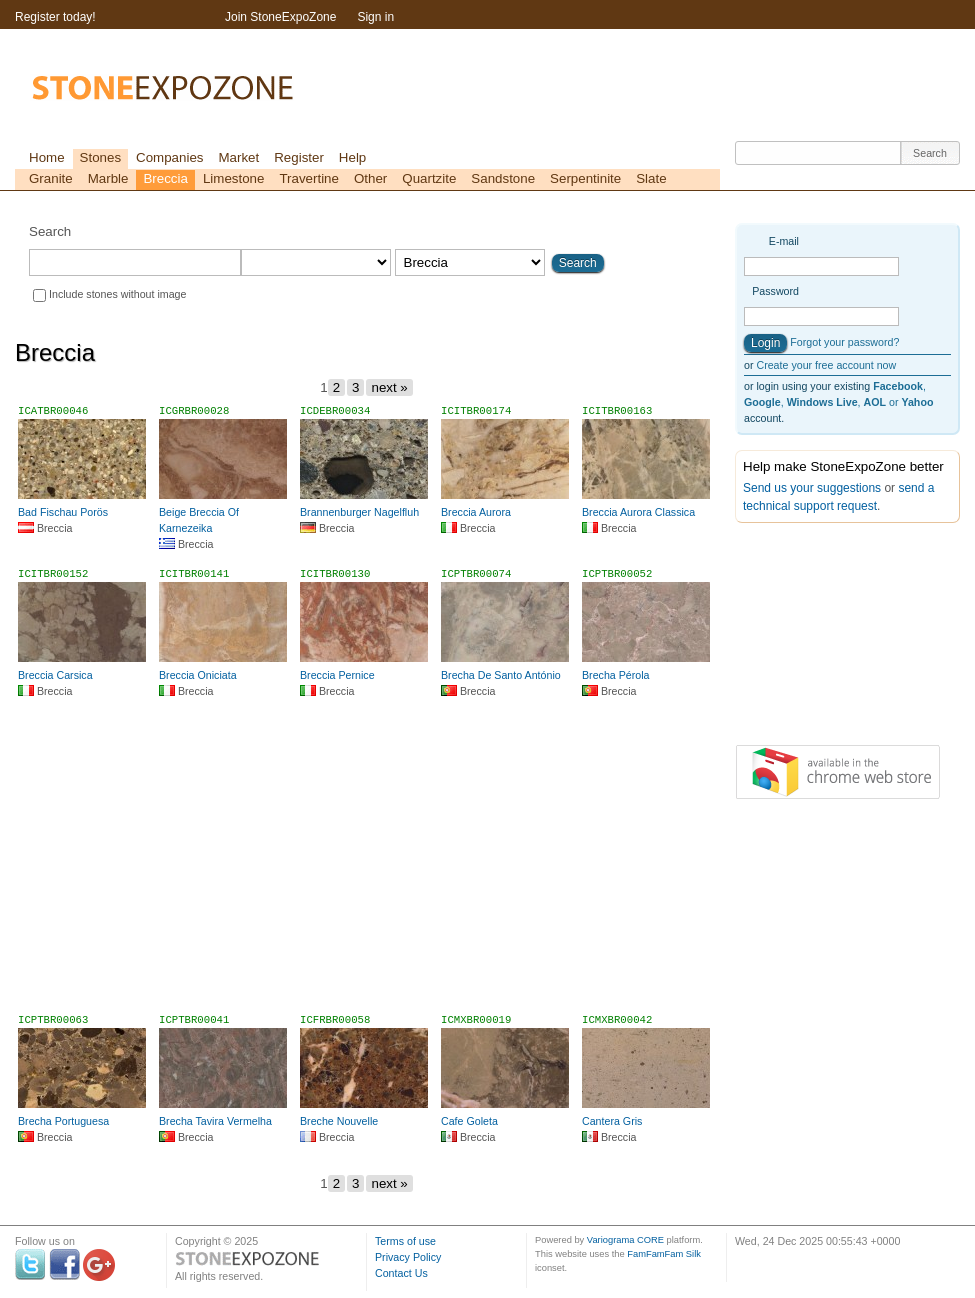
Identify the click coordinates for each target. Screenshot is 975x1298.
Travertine (309, 178)
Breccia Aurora (476, 512)
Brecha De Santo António (501, 675)
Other (370, 178)
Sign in (375, 17)
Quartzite (429, 178)
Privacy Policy (408, 1257)
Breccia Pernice (337, 675)
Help (352, 157)
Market (238, 157)
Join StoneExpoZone (280, 17)
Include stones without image (117, 294)
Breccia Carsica (55, 675)
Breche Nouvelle (339, 1121)
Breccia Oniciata (198, 675)
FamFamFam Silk (664, 1254)
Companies (169, 157)
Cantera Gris (612, 1121)
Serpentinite (585, 178)
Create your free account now (826, 365)
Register (299, 157)
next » (389, 387)
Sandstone (503, 178)
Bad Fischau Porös (63, 512)
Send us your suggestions (812, 488)
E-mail (784, 241)
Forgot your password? (844, 342)
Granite (51, 178)
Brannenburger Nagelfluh (359, 512)
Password (775, 291)
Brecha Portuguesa (63, 1121)
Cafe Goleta (469, 1121)
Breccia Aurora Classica (638, 512)
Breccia (165, 178)
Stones (101, 157)
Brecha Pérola (616, 675)
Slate (651, 178)
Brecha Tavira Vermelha (215, 1121)
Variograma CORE (625, 1240)
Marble (108, 178)
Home (47, 157)
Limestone (234, 178)
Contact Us (401, 1273)
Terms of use (405, 1241)
